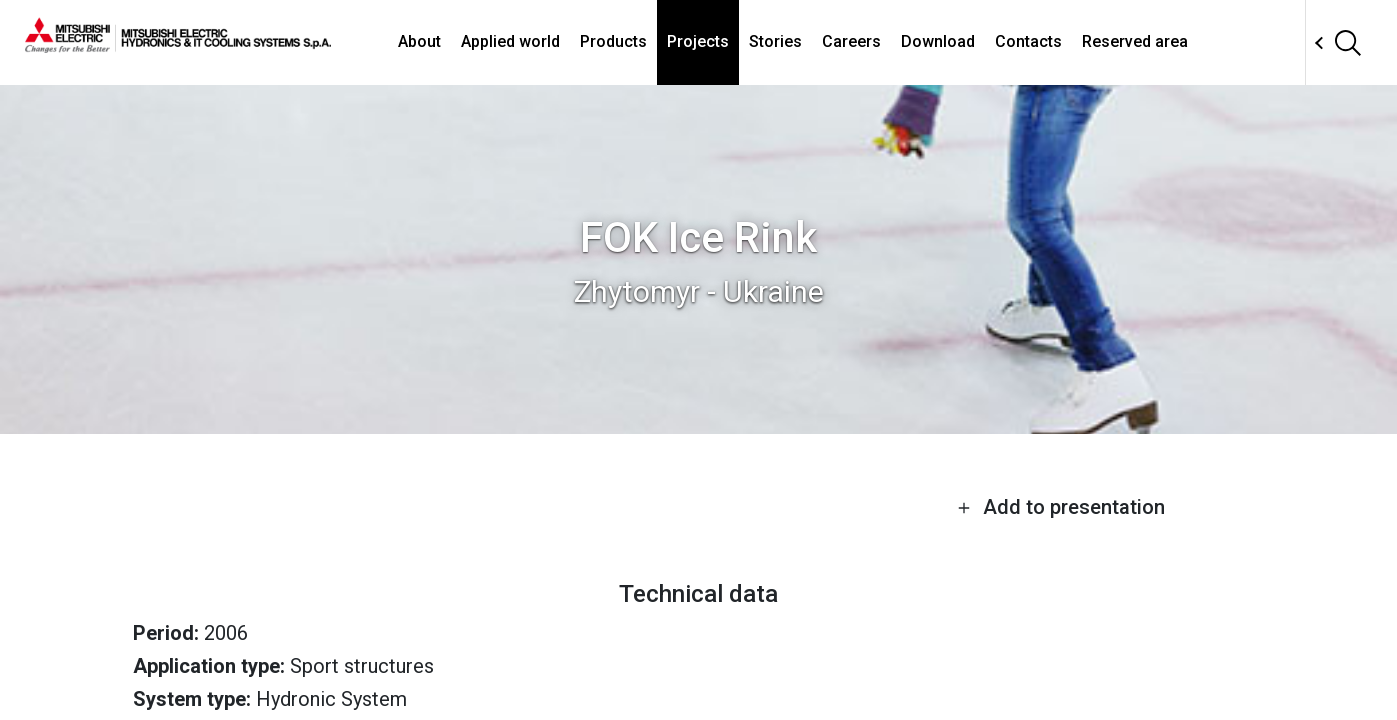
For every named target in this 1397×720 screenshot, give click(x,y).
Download (938, 41)
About (419, 41)
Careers (851, 41)
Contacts (1028, 41)
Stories (775, 41)
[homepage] (178, 45)
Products (613, 41)
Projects (698, 41)
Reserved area (1135, 41)
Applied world (510, 41)
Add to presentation (1061, 507)
